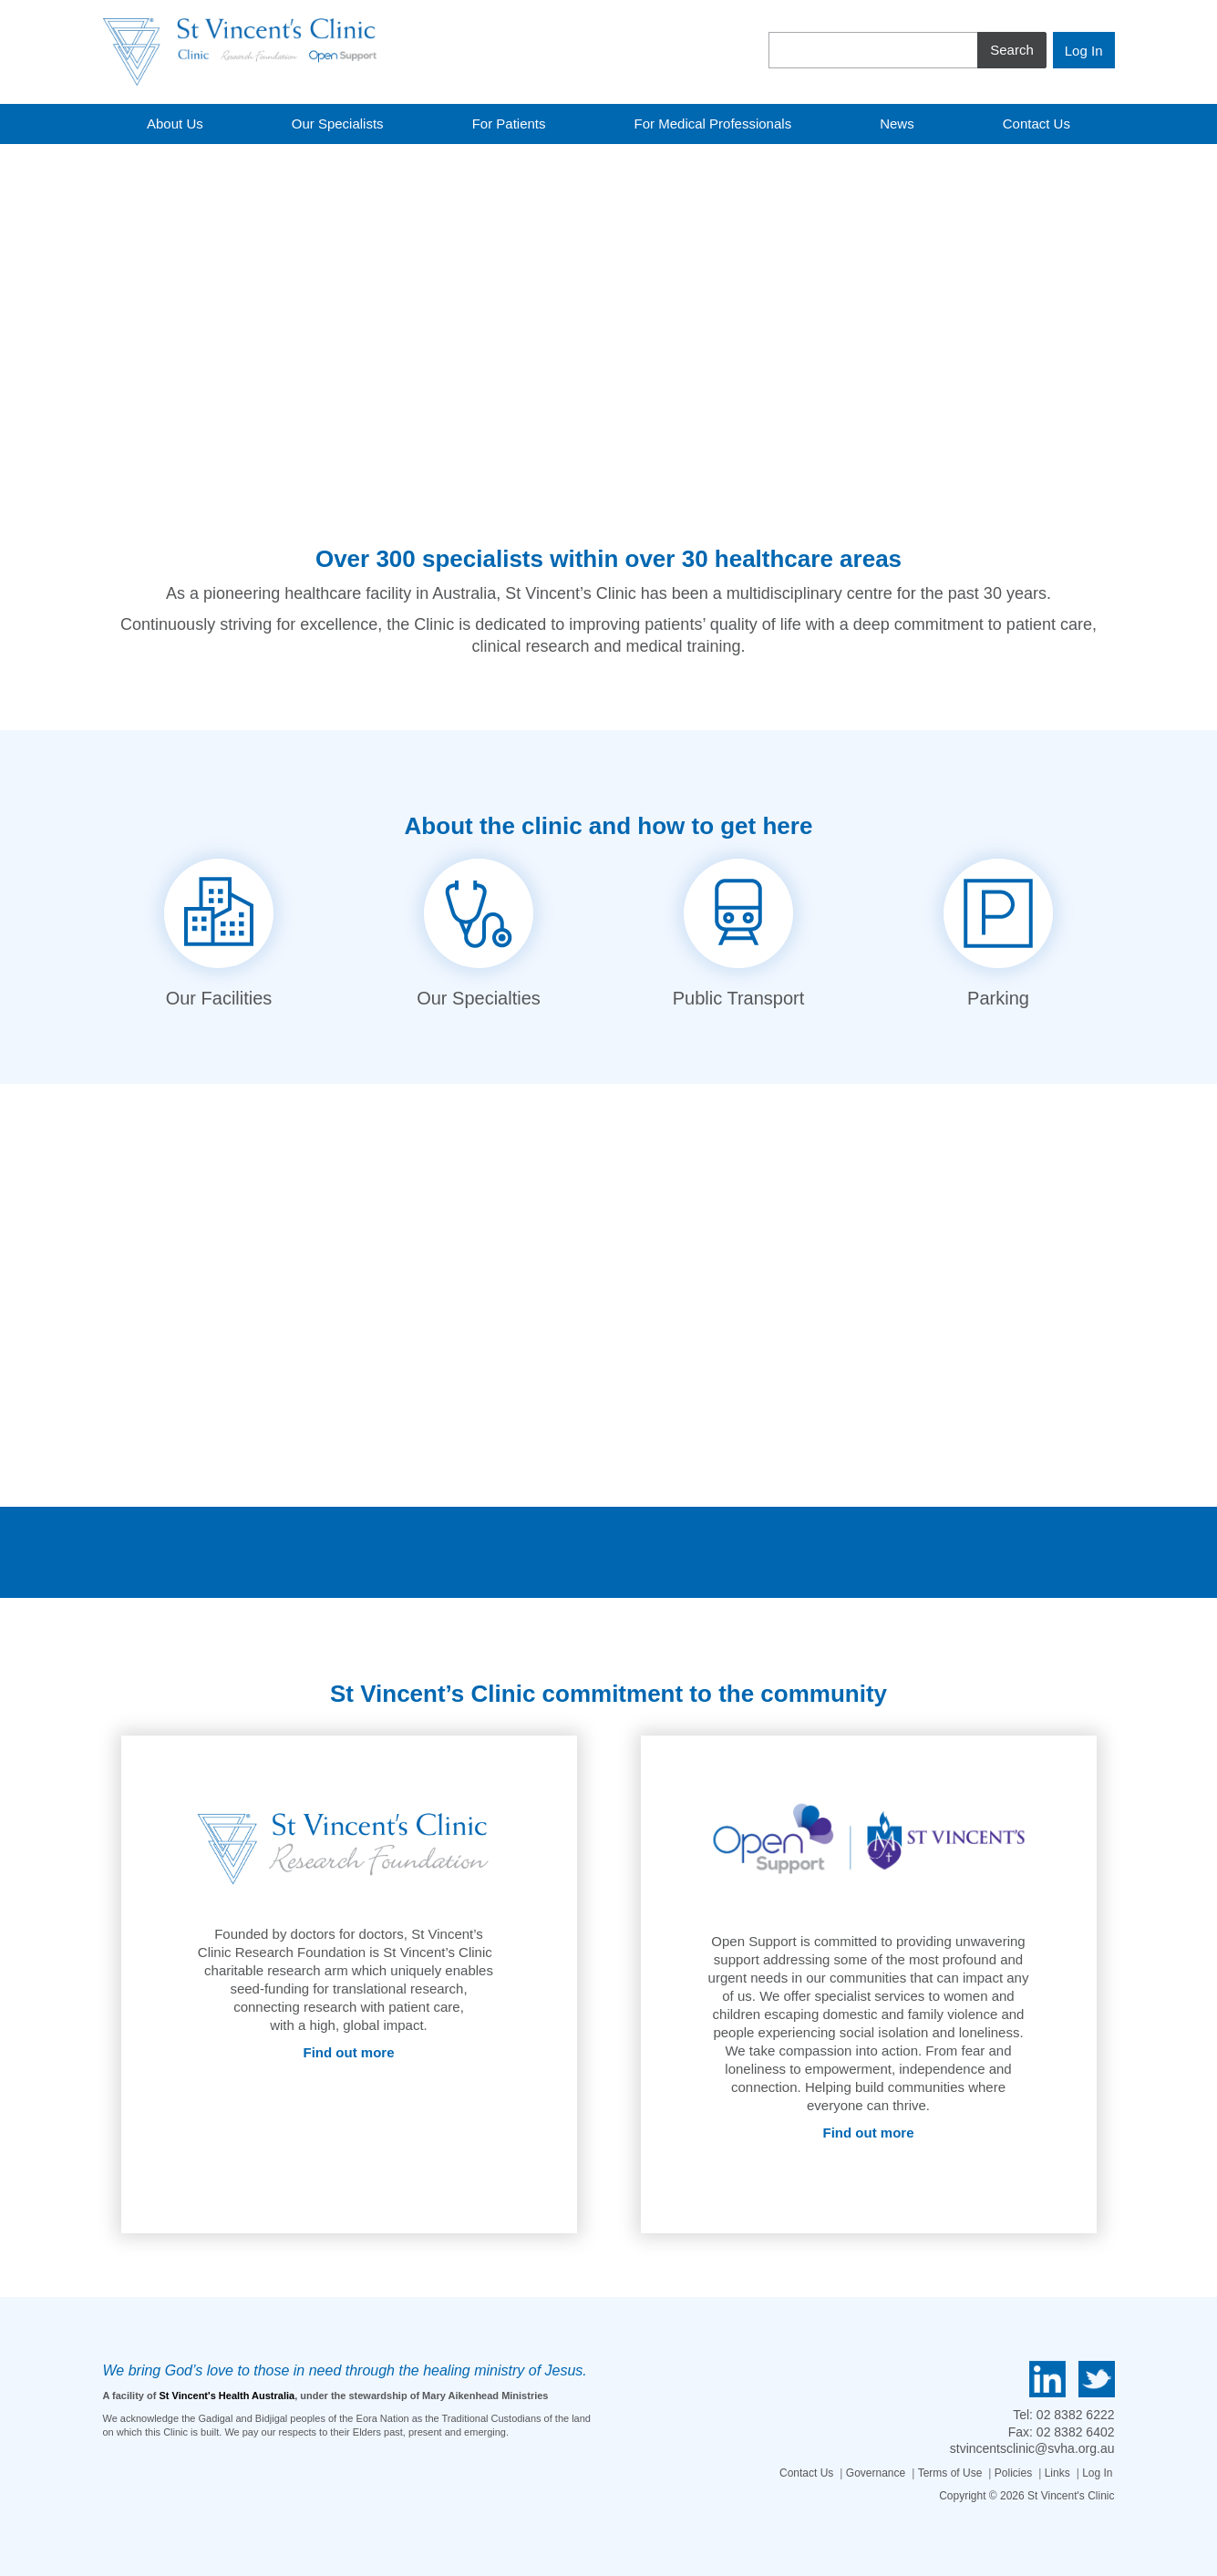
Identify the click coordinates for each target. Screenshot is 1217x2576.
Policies (1013, 2473)
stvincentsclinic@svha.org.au (1032, 2448)
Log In (1097, 2473)
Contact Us (806, 2473)
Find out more (349, 2052)
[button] (23, 303)
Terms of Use (950, 2473)
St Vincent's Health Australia (226, 2395)
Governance (875, 2473)
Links (1057, 2473)
